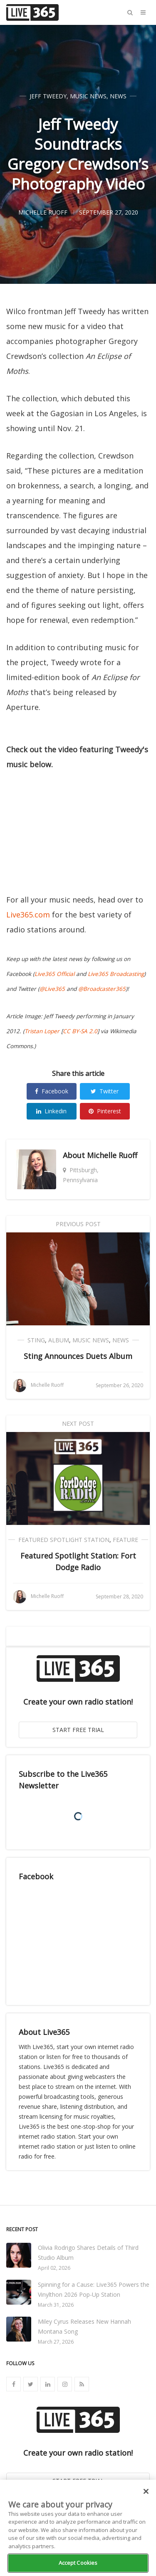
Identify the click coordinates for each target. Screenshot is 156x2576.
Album (58, 1340)
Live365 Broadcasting (116, 974)
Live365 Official (54, 974)
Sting (36, 1340)
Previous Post (78, 1224)
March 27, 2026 (56, 2341)
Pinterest (105, 1111)
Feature (125, 1540)
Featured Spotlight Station (63, 1540)
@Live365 (52, 989)
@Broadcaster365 (102, 989)
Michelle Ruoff (112, 1155)
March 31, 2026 (56, 2304)
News (118, 96)
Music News (88, 96)
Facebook (51, 1091)
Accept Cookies (78, 2562)
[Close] (146, 2491)
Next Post (78, 1423)
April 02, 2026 (54, 2267)
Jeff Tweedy (48, 96)
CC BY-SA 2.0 (80, 1031)
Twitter (105, 1091)
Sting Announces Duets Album (78, 1356)
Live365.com (28, 915)
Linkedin (51, 1111)
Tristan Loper (42, 1031)
